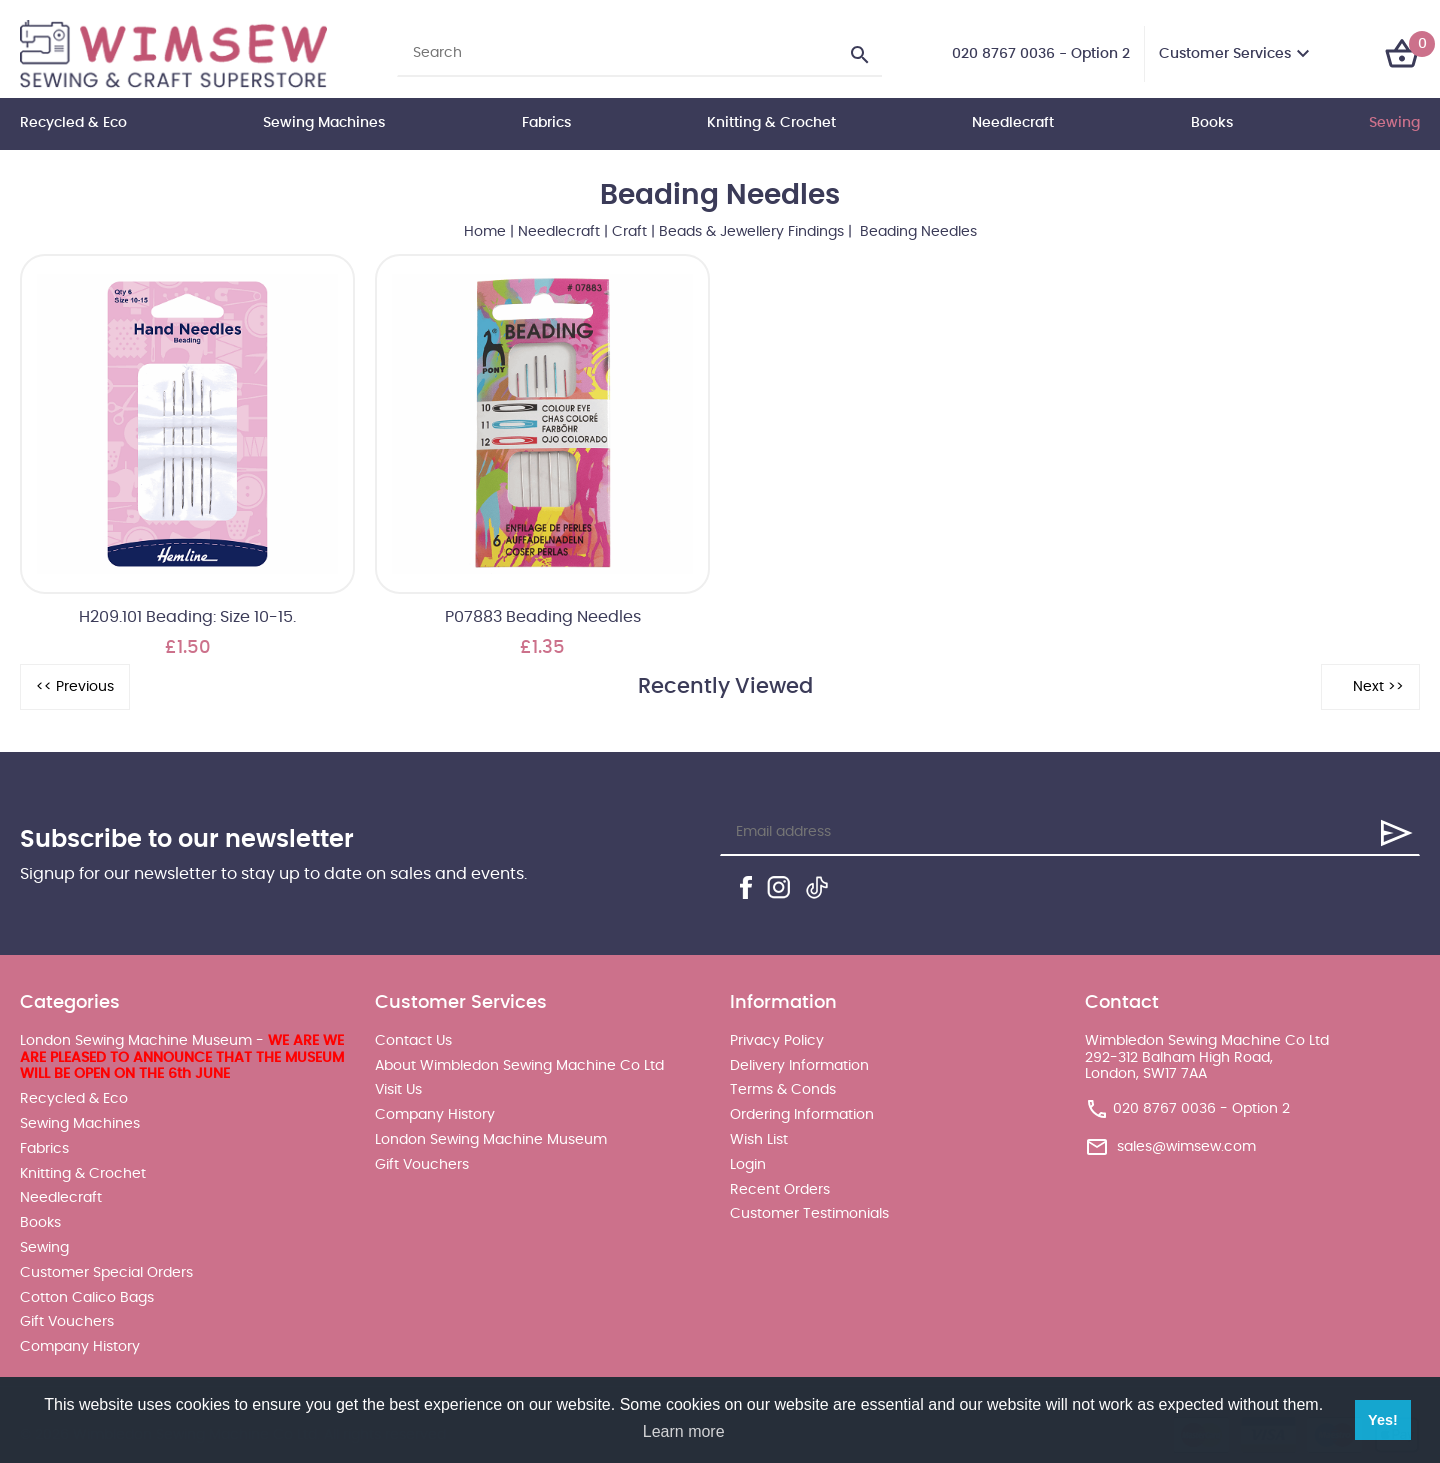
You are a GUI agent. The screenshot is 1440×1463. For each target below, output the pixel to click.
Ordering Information (802, 1115)
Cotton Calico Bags (87, 1298)
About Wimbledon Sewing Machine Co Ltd (519, 1066)
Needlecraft (1013, 123)
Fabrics (546, 123)
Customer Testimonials (809, 1214)
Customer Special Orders (106, 1273)
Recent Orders (780, 1190)
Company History (80, 1347)
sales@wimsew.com (1186, 1147)
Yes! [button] (1383, 1420)
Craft (629, 232)
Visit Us (398, 1090)
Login (748, 1165)
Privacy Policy (777, 1041)
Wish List (759, 1140)
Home (485, 232)
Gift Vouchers (67, 1322)
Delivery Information (799, 1066)
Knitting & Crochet (771, 123)
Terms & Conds (783, 1090)
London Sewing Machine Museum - (182, 1058)
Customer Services (1225, 54)
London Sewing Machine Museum (491, 1140)
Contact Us (413, 1041)
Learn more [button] (684, 1431)
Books (1212, 123)
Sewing (1394, 123)
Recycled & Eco (73, 123)
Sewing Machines (324, 123)
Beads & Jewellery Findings (751, 232)
